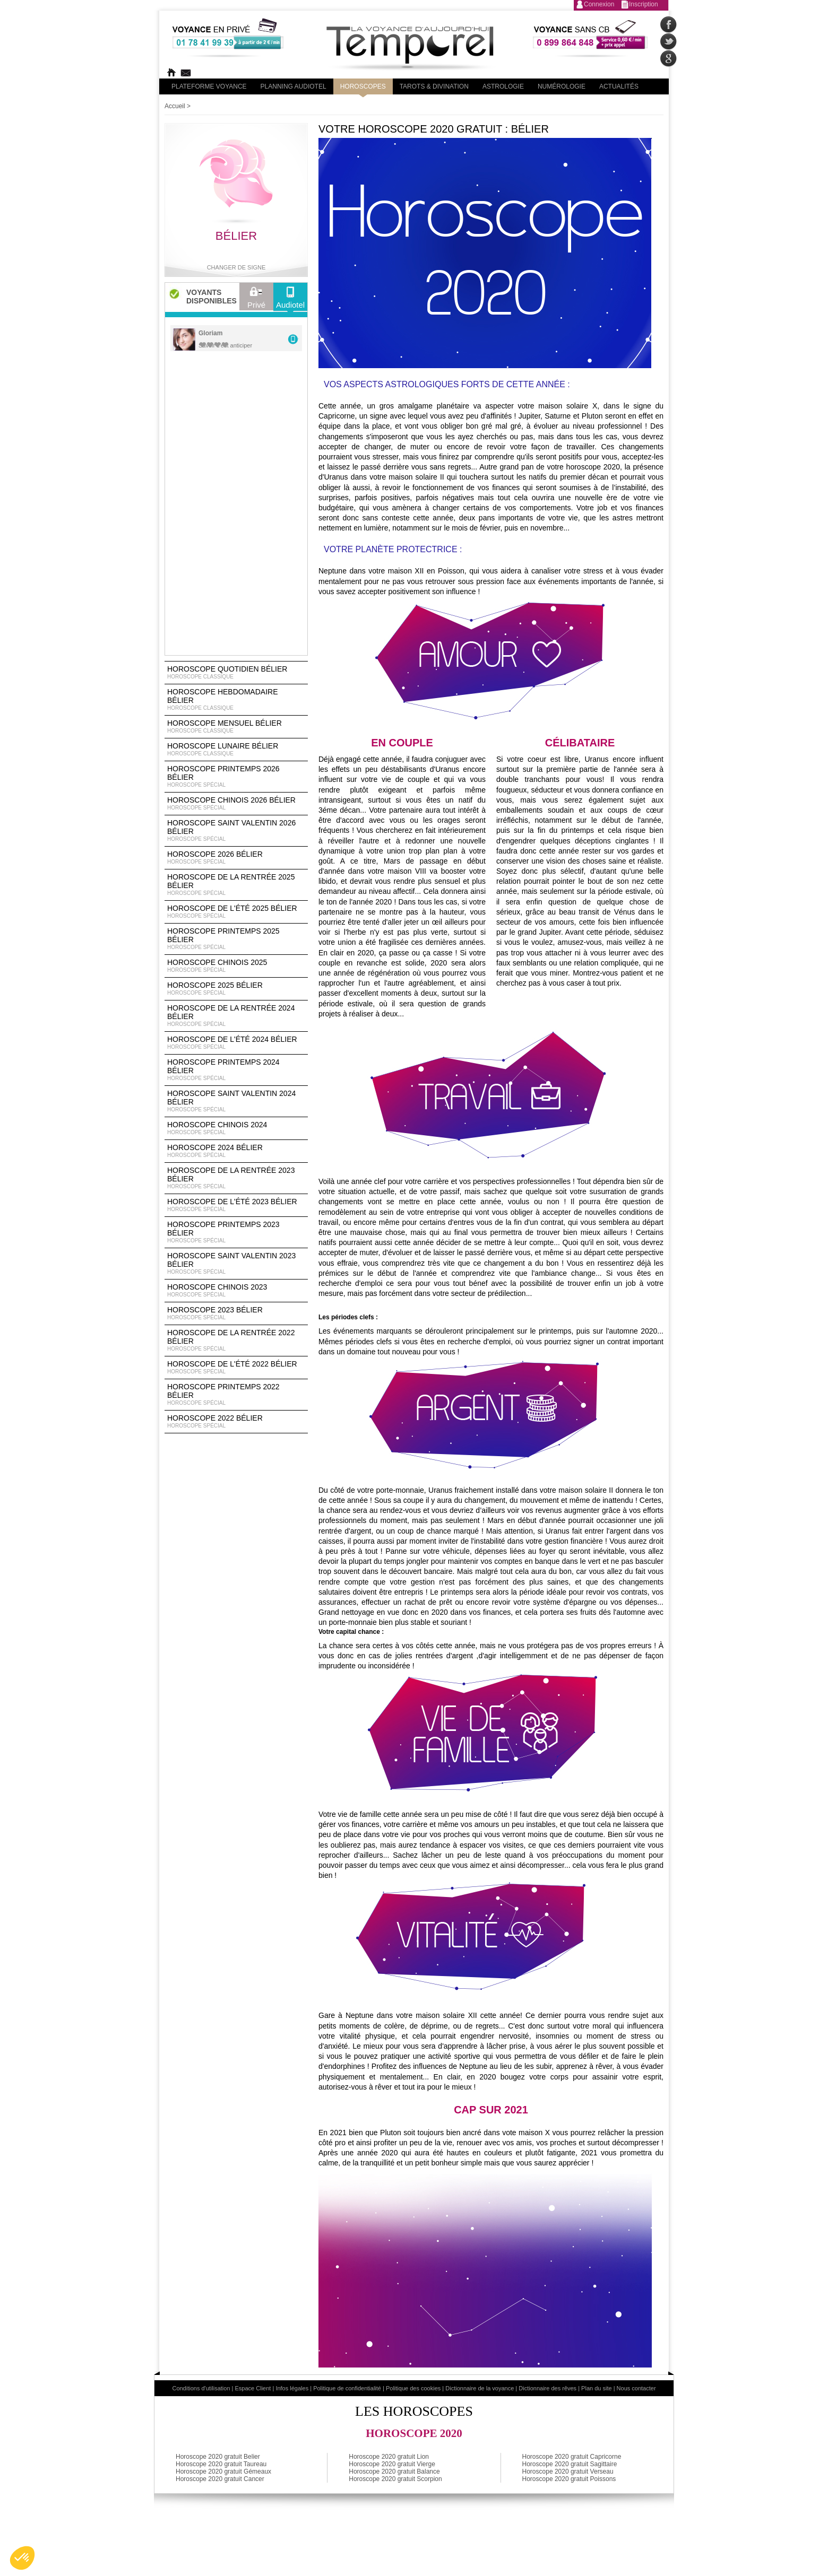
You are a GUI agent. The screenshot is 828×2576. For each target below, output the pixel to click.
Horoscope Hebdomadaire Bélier (236, 699)
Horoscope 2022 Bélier (236, 1422)
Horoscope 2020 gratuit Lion (389, 2456)
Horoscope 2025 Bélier (236, 989)
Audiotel (290, 300)
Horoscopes (363, 86)
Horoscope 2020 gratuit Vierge (392, 2464)
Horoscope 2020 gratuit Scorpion (395, 2479)
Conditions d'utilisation (201, 2388)
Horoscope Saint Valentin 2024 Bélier (236, 1101)
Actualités (619, 86)
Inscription (643, 4)
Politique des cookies (413, 2388)
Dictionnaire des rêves (547, 2388)
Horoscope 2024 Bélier (236, 1151)
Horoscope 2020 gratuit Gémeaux (223, 2471)
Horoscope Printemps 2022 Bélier (236, 1394)
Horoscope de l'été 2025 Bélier (236, 912)
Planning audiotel (293, 86)
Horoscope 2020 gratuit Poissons (569, 2479)
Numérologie (561, 86)
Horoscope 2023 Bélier (236, 1313)
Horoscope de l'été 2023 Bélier (236, 1205)
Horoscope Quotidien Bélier (236, 673)
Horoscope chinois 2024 (236, 1128)
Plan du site (596, 2388)
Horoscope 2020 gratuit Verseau (568, 2471)
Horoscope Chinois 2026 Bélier (236, 804)
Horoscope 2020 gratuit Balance (394, 2471)
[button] (22, 2558)
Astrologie (503, 86)
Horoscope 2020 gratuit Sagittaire (569, 2464)
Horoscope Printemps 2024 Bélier (236, 1070)
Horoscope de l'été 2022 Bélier (236, 1368)
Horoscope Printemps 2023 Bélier (236, 1232)
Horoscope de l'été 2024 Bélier (236, 1043)
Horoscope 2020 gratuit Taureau (221, 2464)
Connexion (599, 4)
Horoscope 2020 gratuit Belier (218, 2456)
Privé (256, 300)
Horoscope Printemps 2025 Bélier (236, 939)
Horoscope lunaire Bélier (236, 750)
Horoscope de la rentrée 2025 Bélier (236, 885)
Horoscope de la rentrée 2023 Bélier (236, 1178)
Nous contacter (636, 2388)
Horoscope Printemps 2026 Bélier (236, 776)
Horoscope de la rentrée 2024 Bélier (236, 1016)
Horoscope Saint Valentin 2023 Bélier (236, 1263)
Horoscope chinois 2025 (236, 966)
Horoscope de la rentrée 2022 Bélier (236, 1340)
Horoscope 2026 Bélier (236, 858)
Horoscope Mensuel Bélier (236, 727)
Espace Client (253, 2388)
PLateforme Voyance (209, 86)
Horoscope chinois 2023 (236, 1291)
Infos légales (291, 2388)
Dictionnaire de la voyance (479, 2388)
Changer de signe (236, 267)
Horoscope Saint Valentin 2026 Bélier (236, 831)
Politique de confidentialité (347, 2388)
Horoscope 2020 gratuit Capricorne (572, 2456)
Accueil (175, 106)
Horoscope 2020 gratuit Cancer (220, 2479)
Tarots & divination (434, 86)
